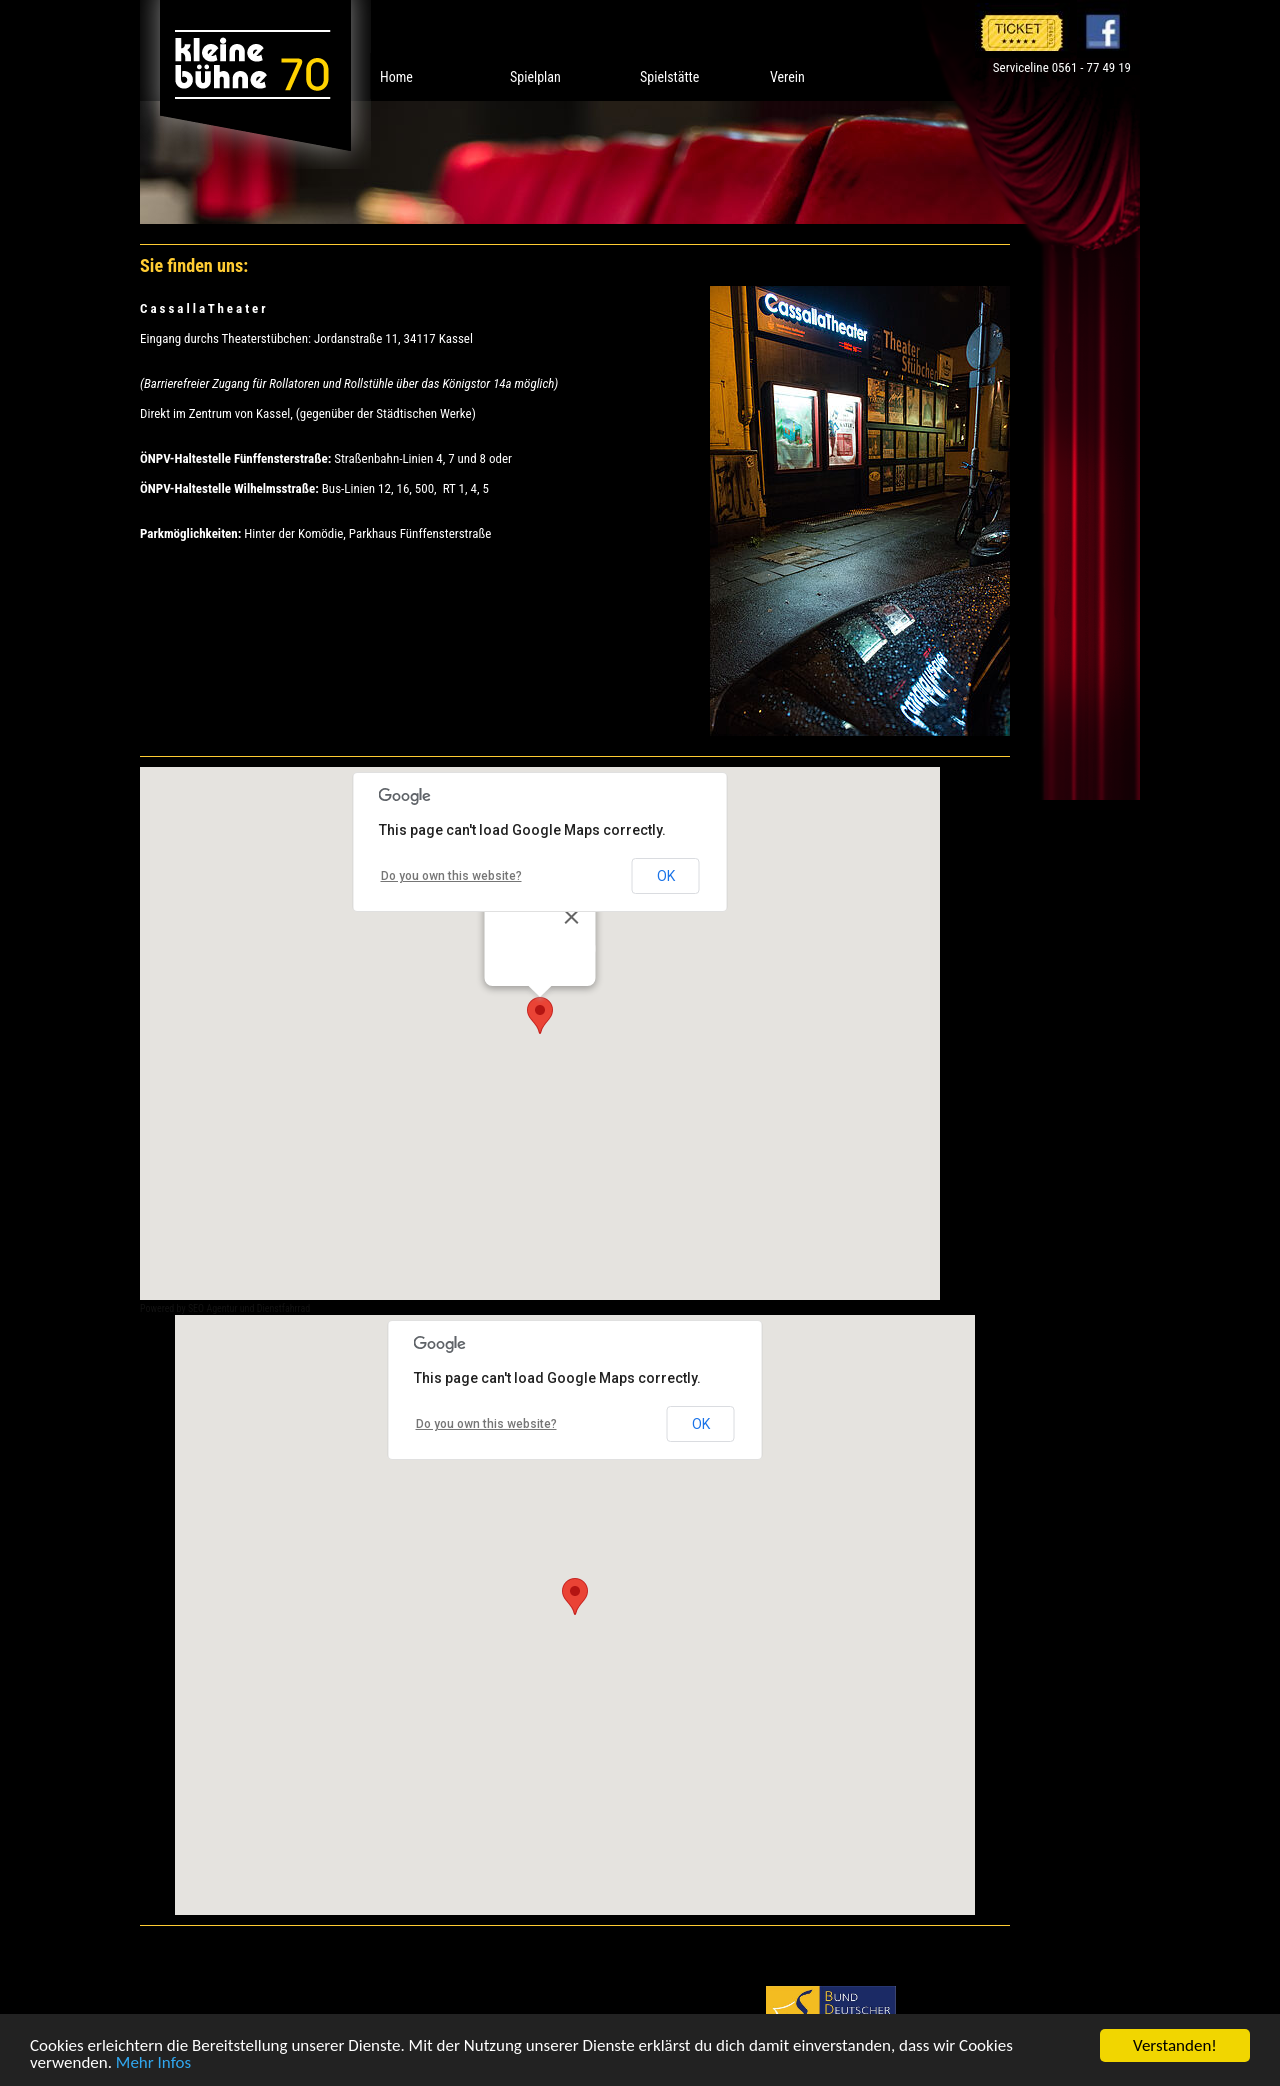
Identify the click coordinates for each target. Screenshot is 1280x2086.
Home (396, 77)
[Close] (572, 917)
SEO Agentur (213, 1308)
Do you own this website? (451, 876)
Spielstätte (669, 77)
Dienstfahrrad (284, 1308)
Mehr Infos (153, 2063)
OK (666, 876)
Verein (787, 77)
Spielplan (535, 77)
